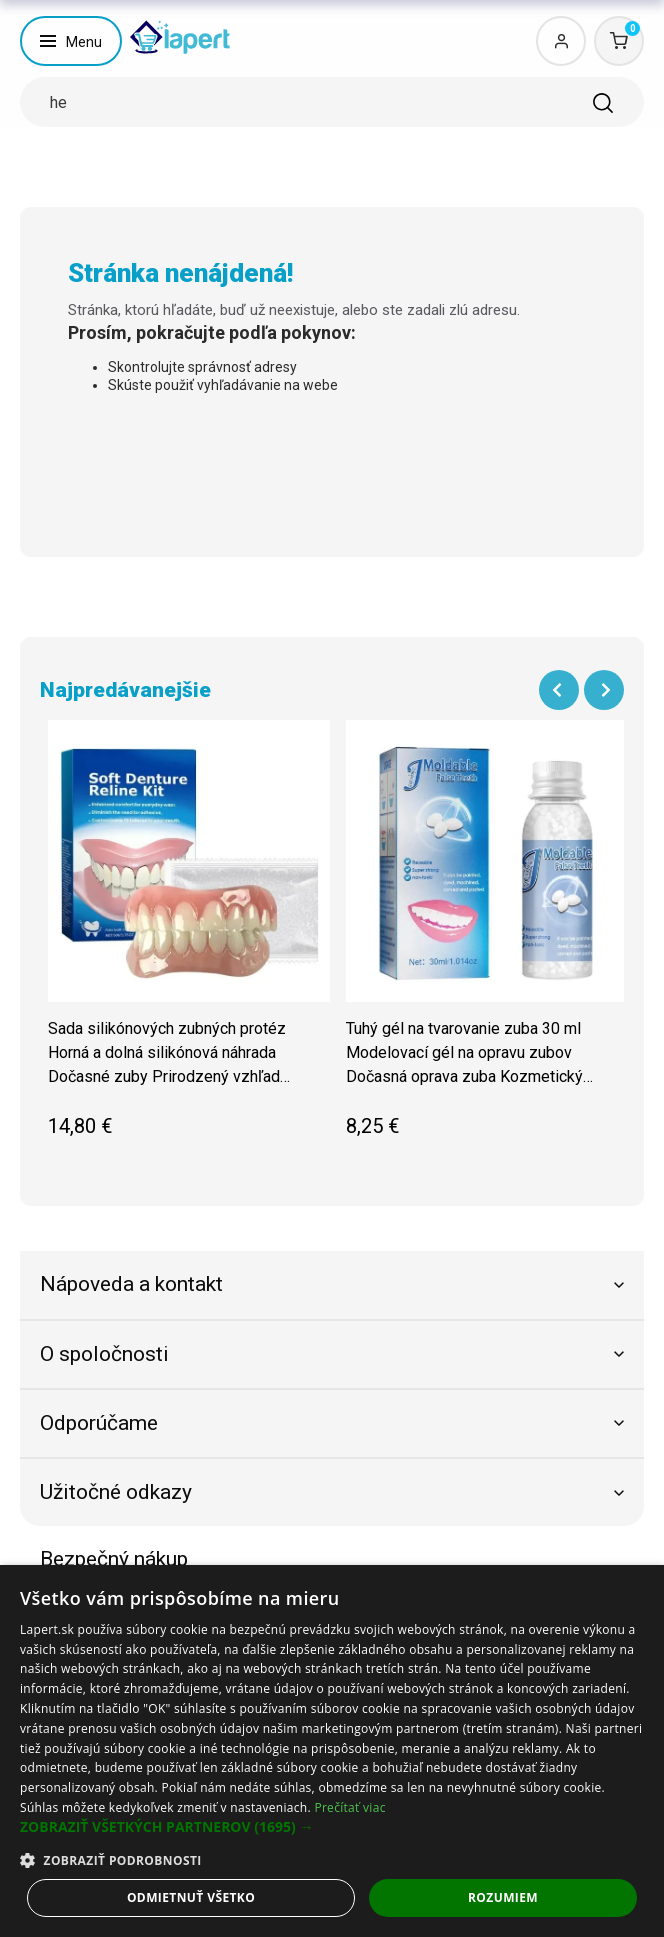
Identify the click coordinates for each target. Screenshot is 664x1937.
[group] (189, 939)
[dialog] (332, 1751)
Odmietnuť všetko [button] (191, 1897)
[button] (332, 1827)
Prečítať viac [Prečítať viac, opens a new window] (349, 1807)
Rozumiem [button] (503, 1897)
